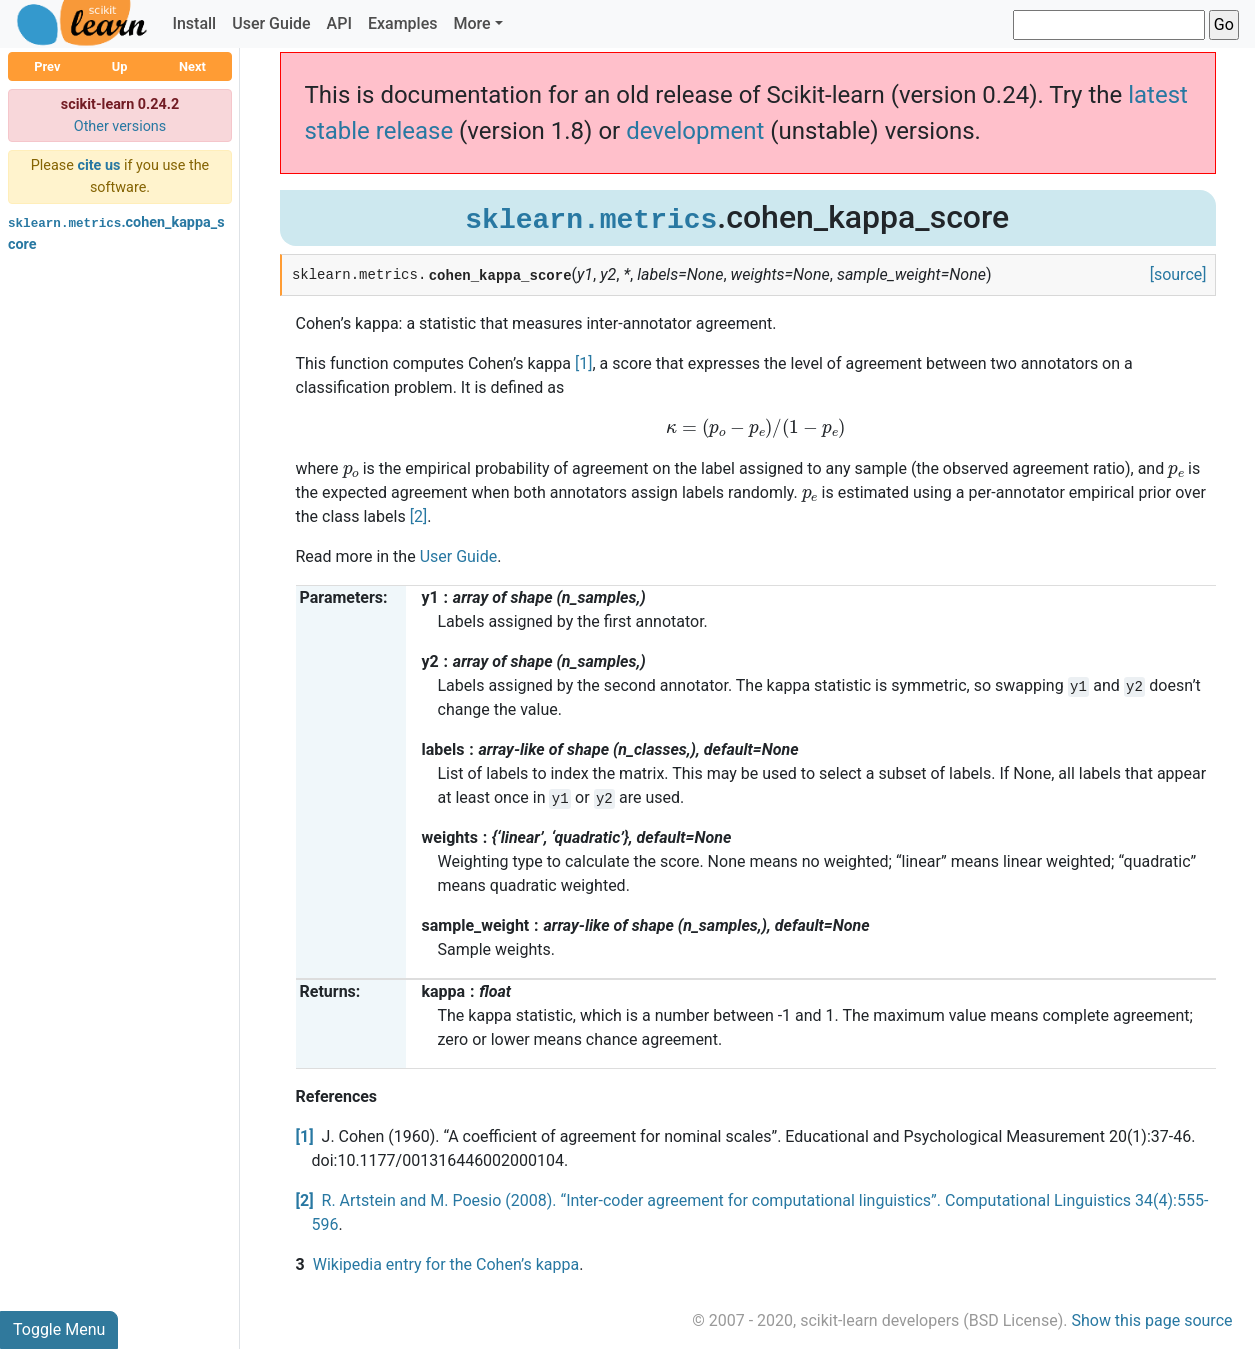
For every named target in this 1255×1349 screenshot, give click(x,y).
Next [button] (192, 66)
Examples (403, 23)
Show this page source (1151, 1320)
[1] (583, 363)
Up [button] (120, 66)
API (339, 23)
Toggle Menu (59, 1329)
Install (194, 23)
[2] (418, 516)
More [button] (471, 23)
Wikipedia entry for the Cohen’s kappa (446, 1264)
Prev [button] (47, 66)
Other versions (120, 126)
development (695, 131)
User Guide (271, 23)
